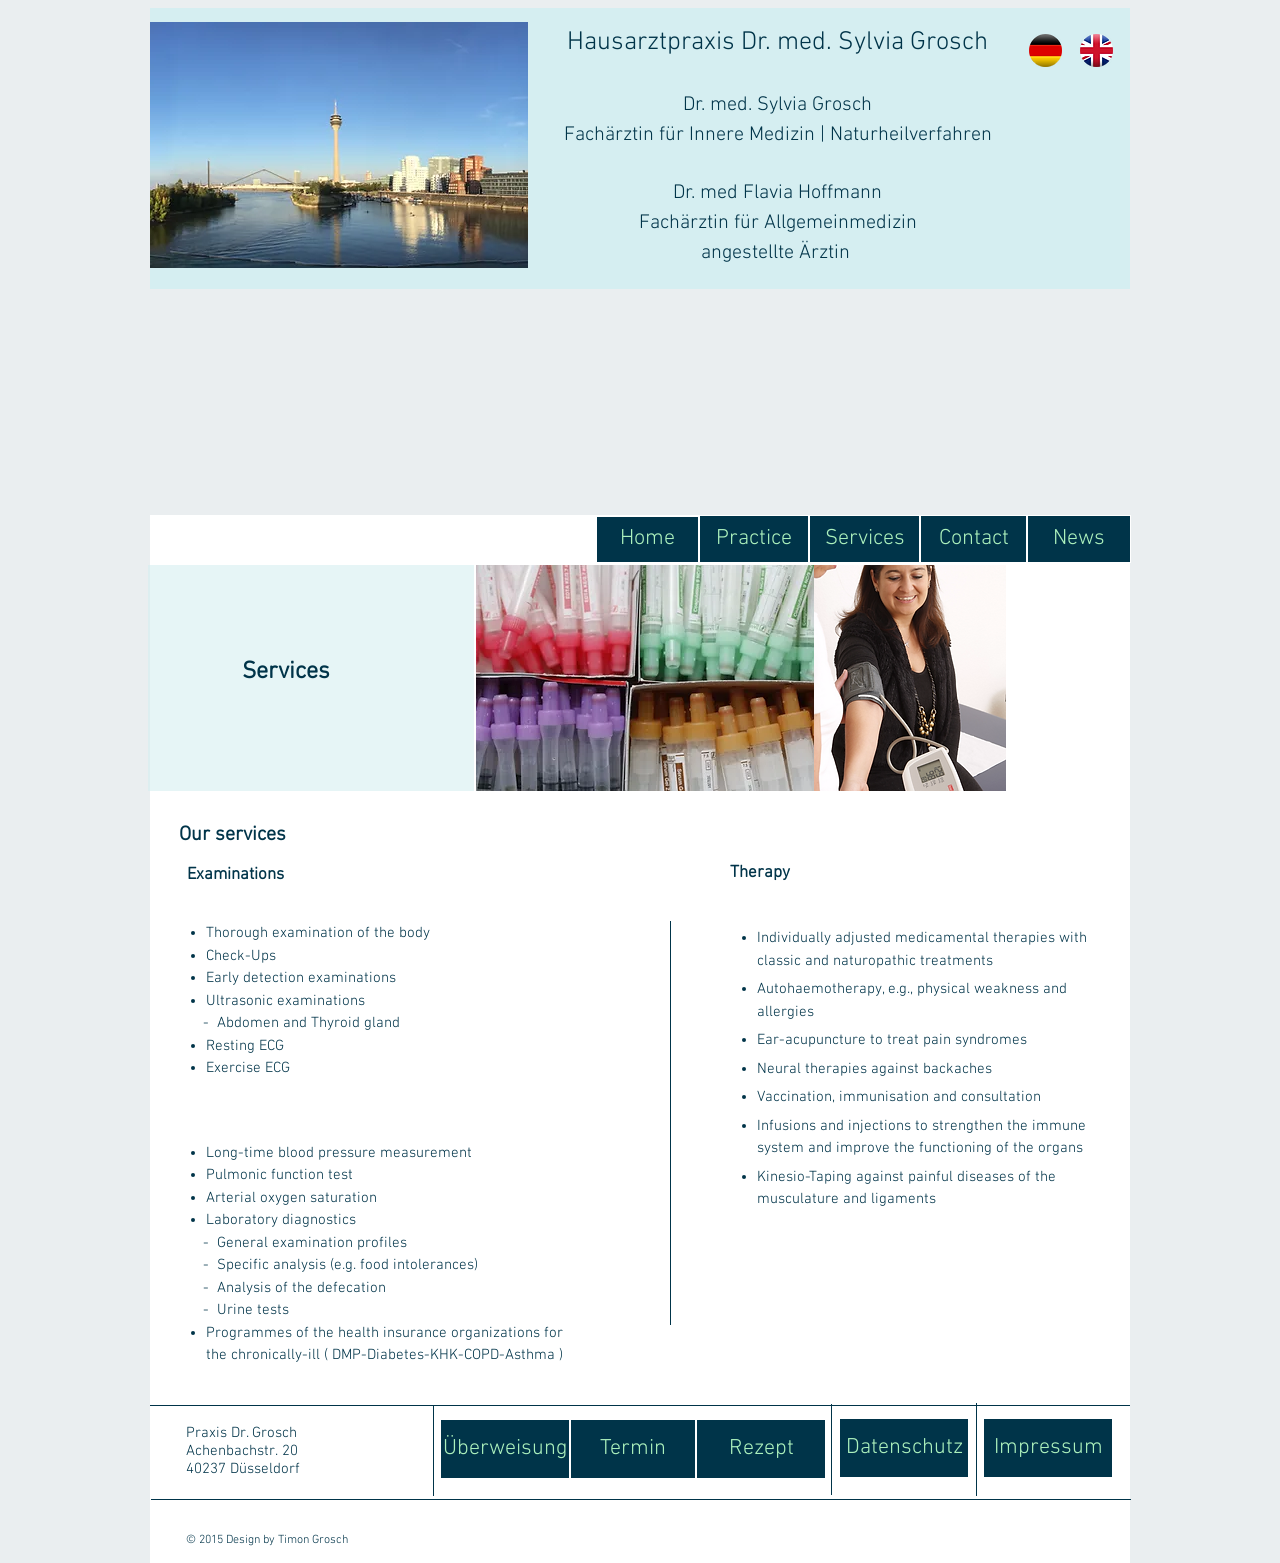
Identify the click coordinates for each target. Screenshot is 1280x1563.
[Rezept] (761, 1449)
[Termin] (633, 1449)
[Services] (864, 539)
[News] (1079, 539)
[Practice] (754, 539)
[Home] (647, 539)
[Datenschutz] (904, 1448)
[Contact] (973, 539)
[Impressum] (1048, 1448)
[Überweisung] (505, 1449)
